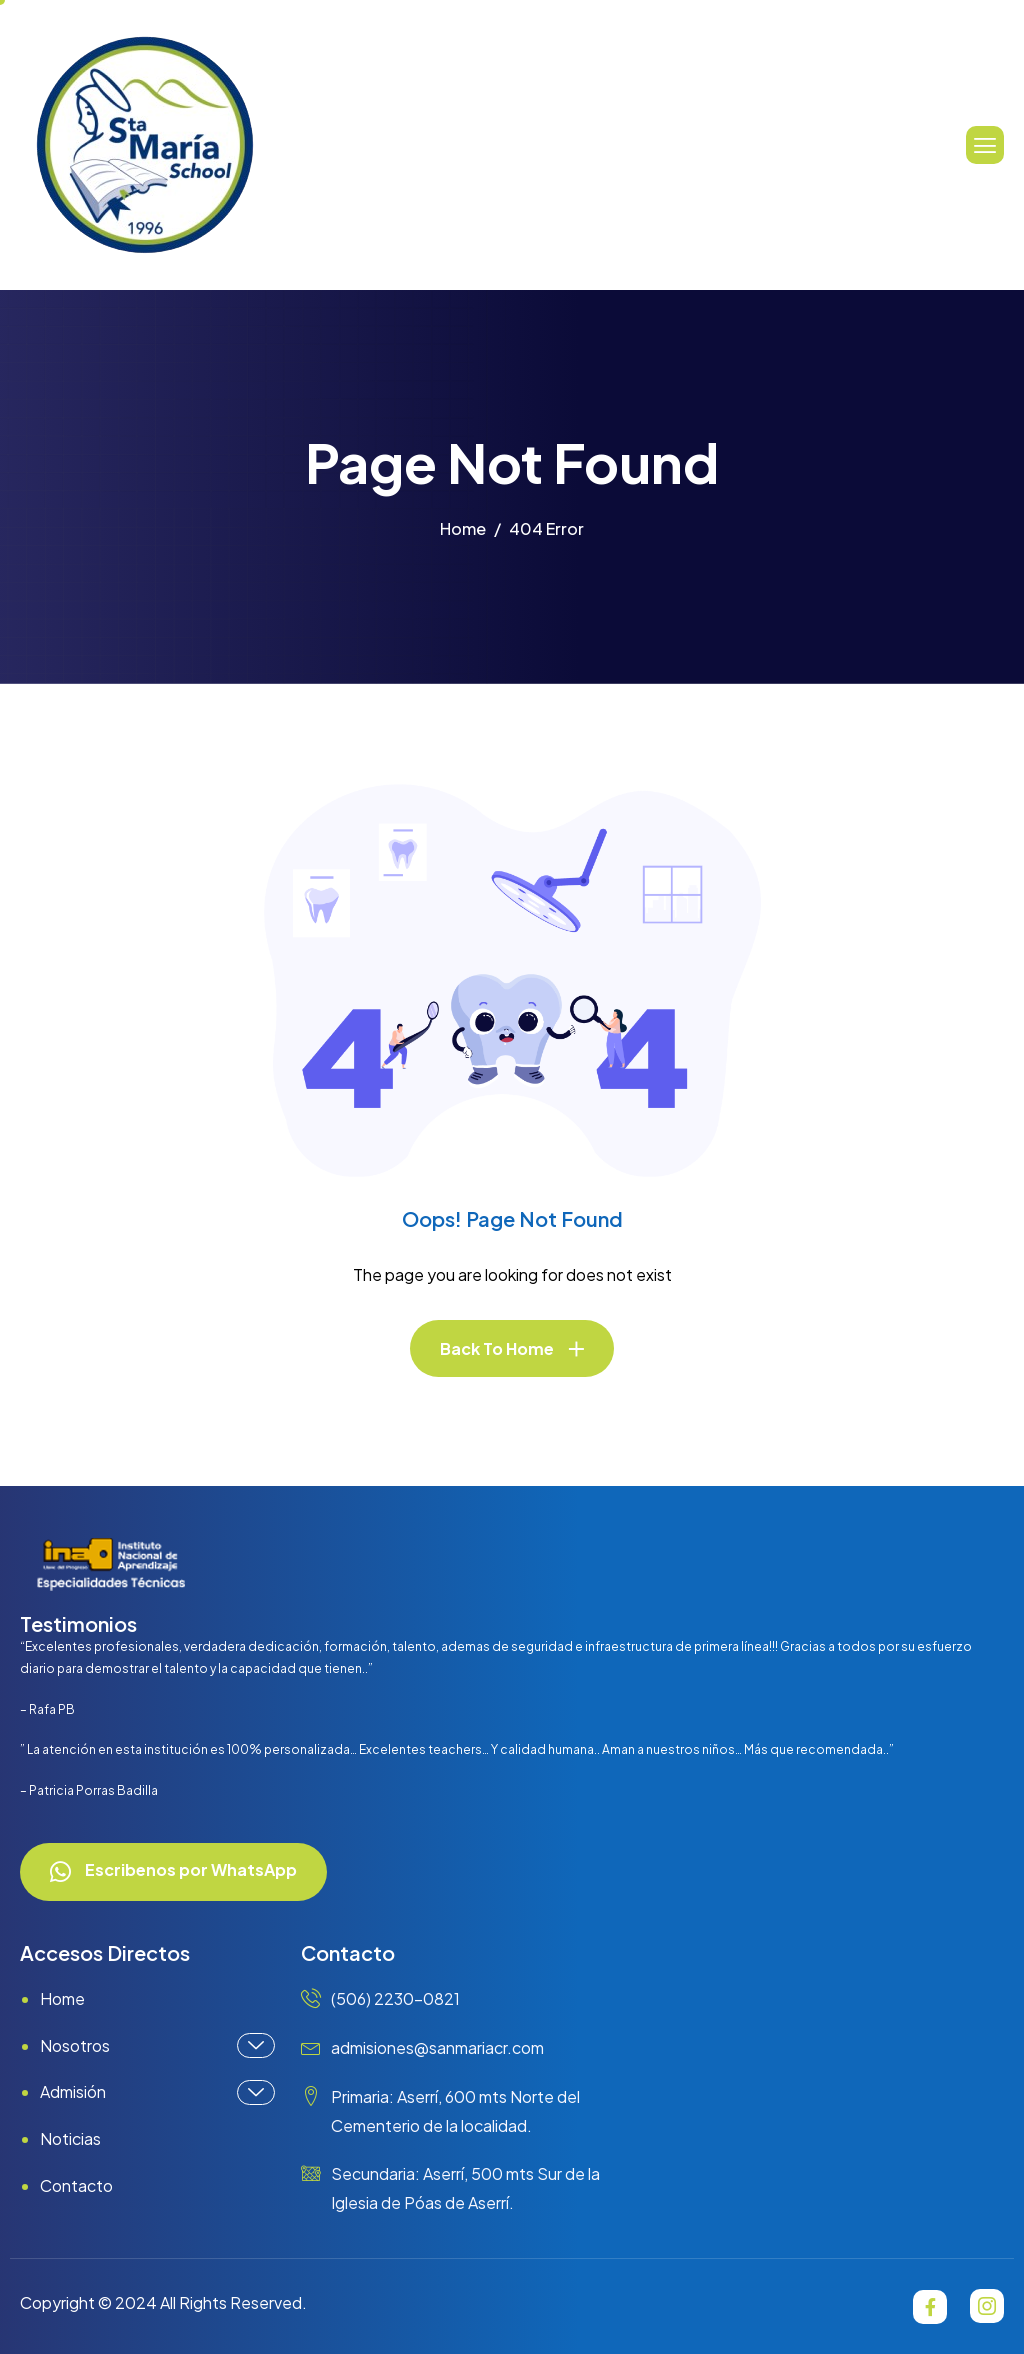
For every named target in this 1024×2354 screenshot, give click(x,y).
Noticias (70, 2138)
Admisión (157, 2092)
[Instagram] (987, 2306)
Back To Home (497, 1348)
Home (62, 1998)
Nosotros (157, 2045)
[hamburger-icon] (985, 145)
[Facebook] (930, 2307)
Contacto (76, 2185)
